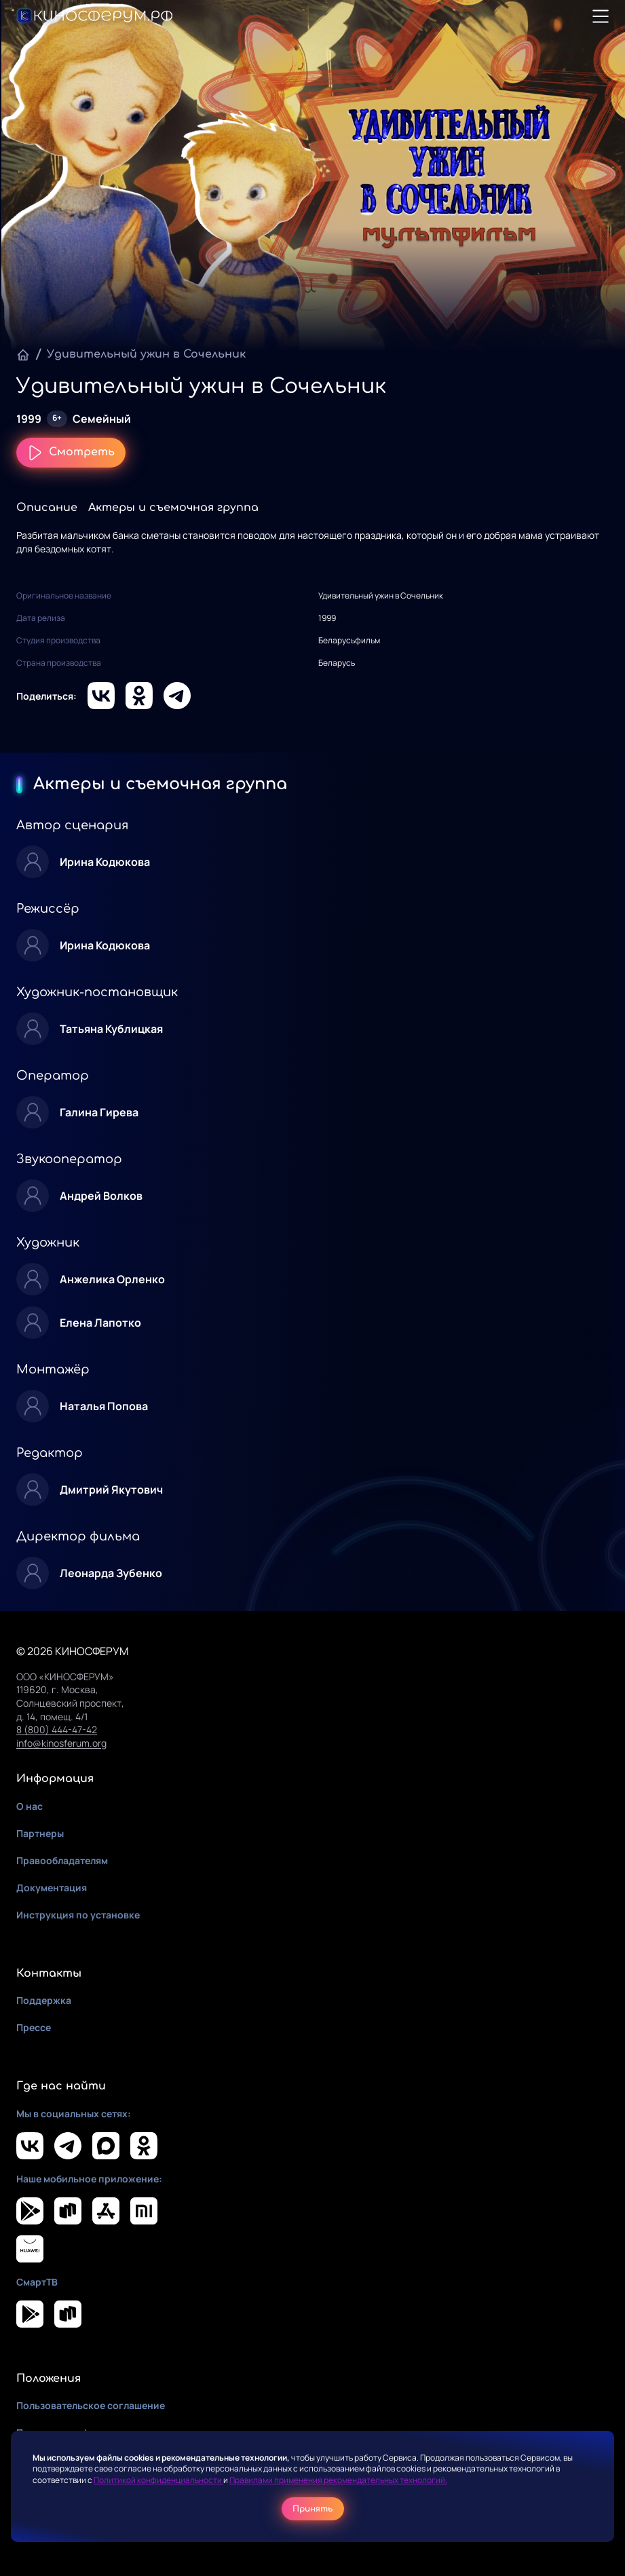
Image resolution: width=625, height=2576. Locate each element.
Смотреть (71, 452)
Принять (312, 2509)
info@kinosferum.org (61, 1743)
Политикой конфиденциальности (158, 2480)
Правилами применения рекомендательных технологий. (338, 2480)
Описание (46, 507)
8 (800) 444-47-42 (56, 1729)
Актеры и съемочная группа (173, 507)
